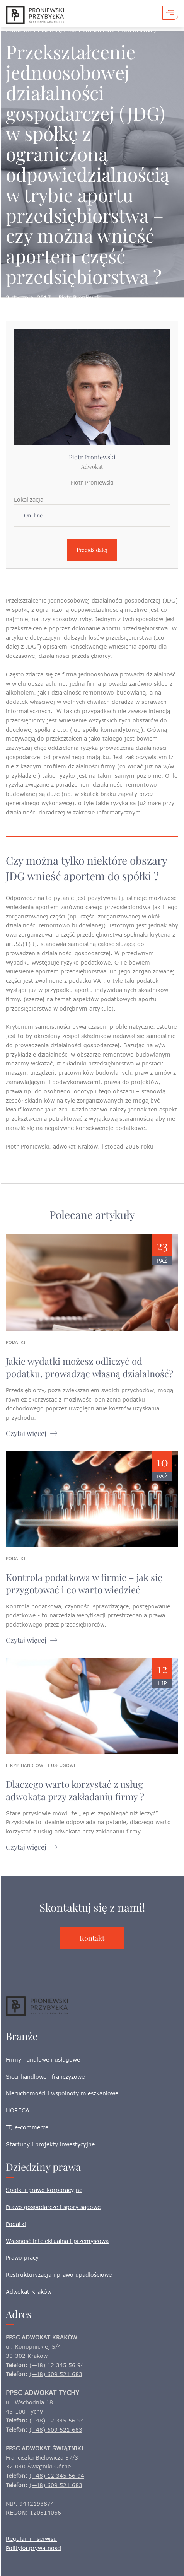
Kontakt (92, 1938)
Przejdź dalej (92, 549)
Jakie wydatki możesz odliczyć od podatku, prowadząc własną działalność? (89, 1367)
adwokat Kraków (75, 1146)
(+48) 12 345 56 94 (56, 2365)
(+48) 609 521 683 (55, 2374)
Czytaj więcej (26, 1433)
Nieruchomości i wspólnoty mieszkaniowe (62, 2093)
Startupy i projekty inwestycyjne (50, 2144)
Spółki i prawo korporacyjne (44, 2190)
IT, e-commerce (27, 2127)
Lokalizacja (28, 499)
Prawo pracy (22, 2257)
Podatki (16, 2224)
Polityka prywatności (33, 2548)
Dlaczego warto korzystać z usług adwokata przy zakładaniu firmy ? (75, 1790)
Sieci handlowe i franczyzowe (45, 2076)
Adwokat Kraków (28, 2291)
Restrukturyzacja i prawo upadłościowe (59, 2274)
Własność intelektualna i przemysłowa (57, 2241)
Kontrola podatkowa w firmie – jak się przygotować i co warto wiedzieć (84, 1583)
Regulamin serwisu (31, 2538)
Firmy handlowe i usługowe (43, 2059)
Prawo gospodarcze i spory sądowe (53, 2207)
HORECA (17, 2110)
